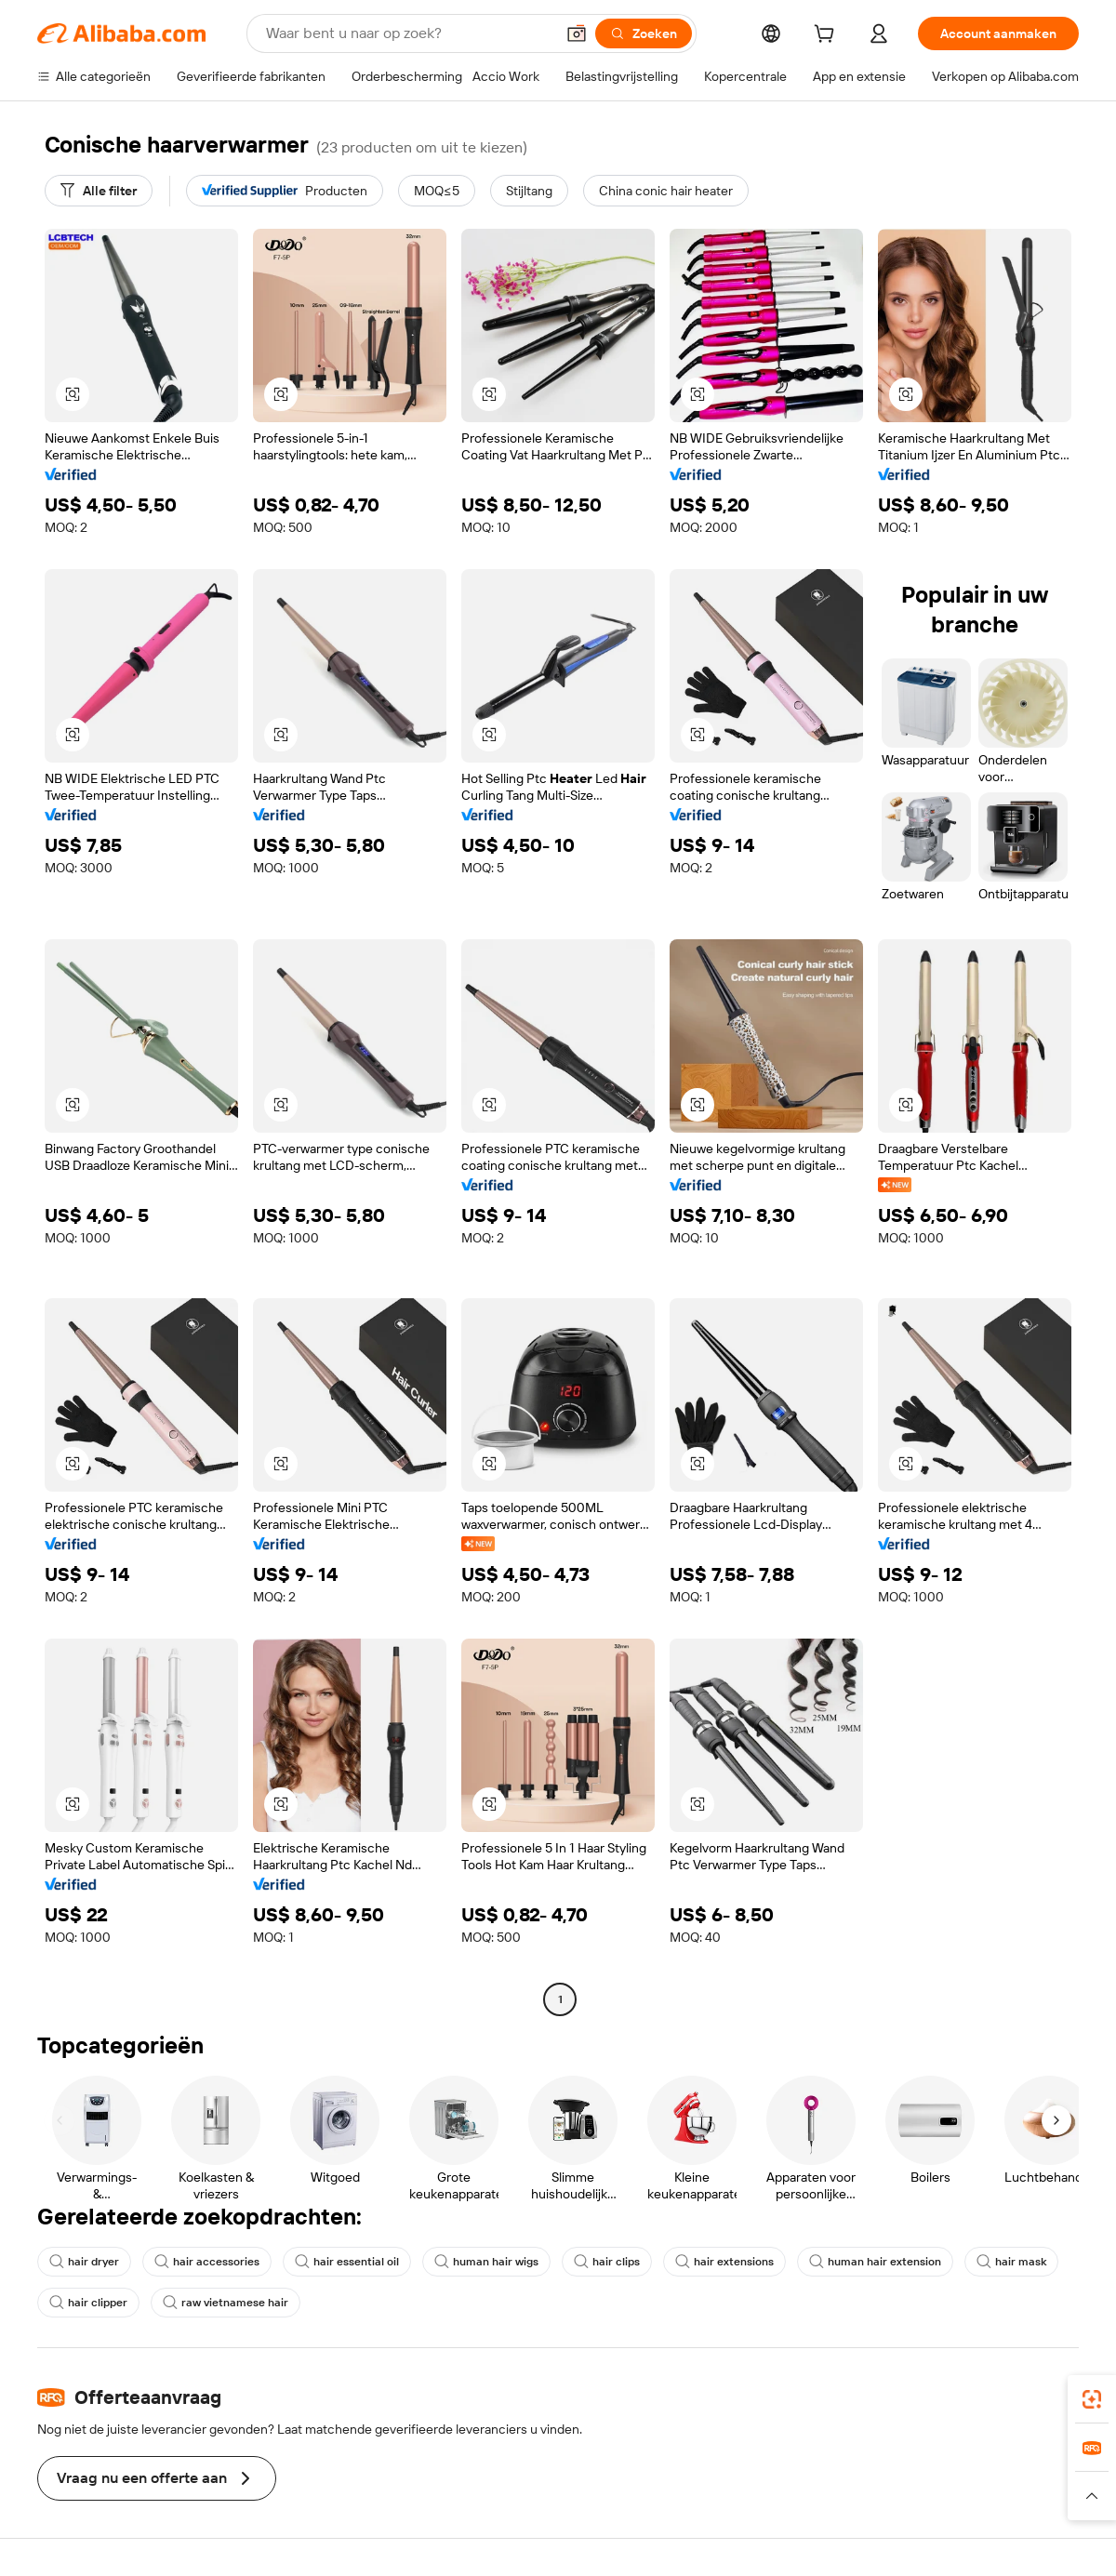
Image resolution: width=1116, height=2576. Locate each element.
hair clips (607, 2261)
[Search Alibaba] (408, 33)
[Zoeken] (643, 33)
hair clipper (88, 2302)
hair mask (1011, 2261)
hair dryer (84, 2261)
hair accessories (206, 2261)
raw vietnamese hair (225, 2302)
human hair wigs (486, 2261)
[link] (1092, 2399)
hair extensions (724, 2261)
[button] (576, 33)
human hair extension (875, 2261)
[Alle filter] (99, 190)
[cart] (828, 36)
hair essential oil (347, 2261)
